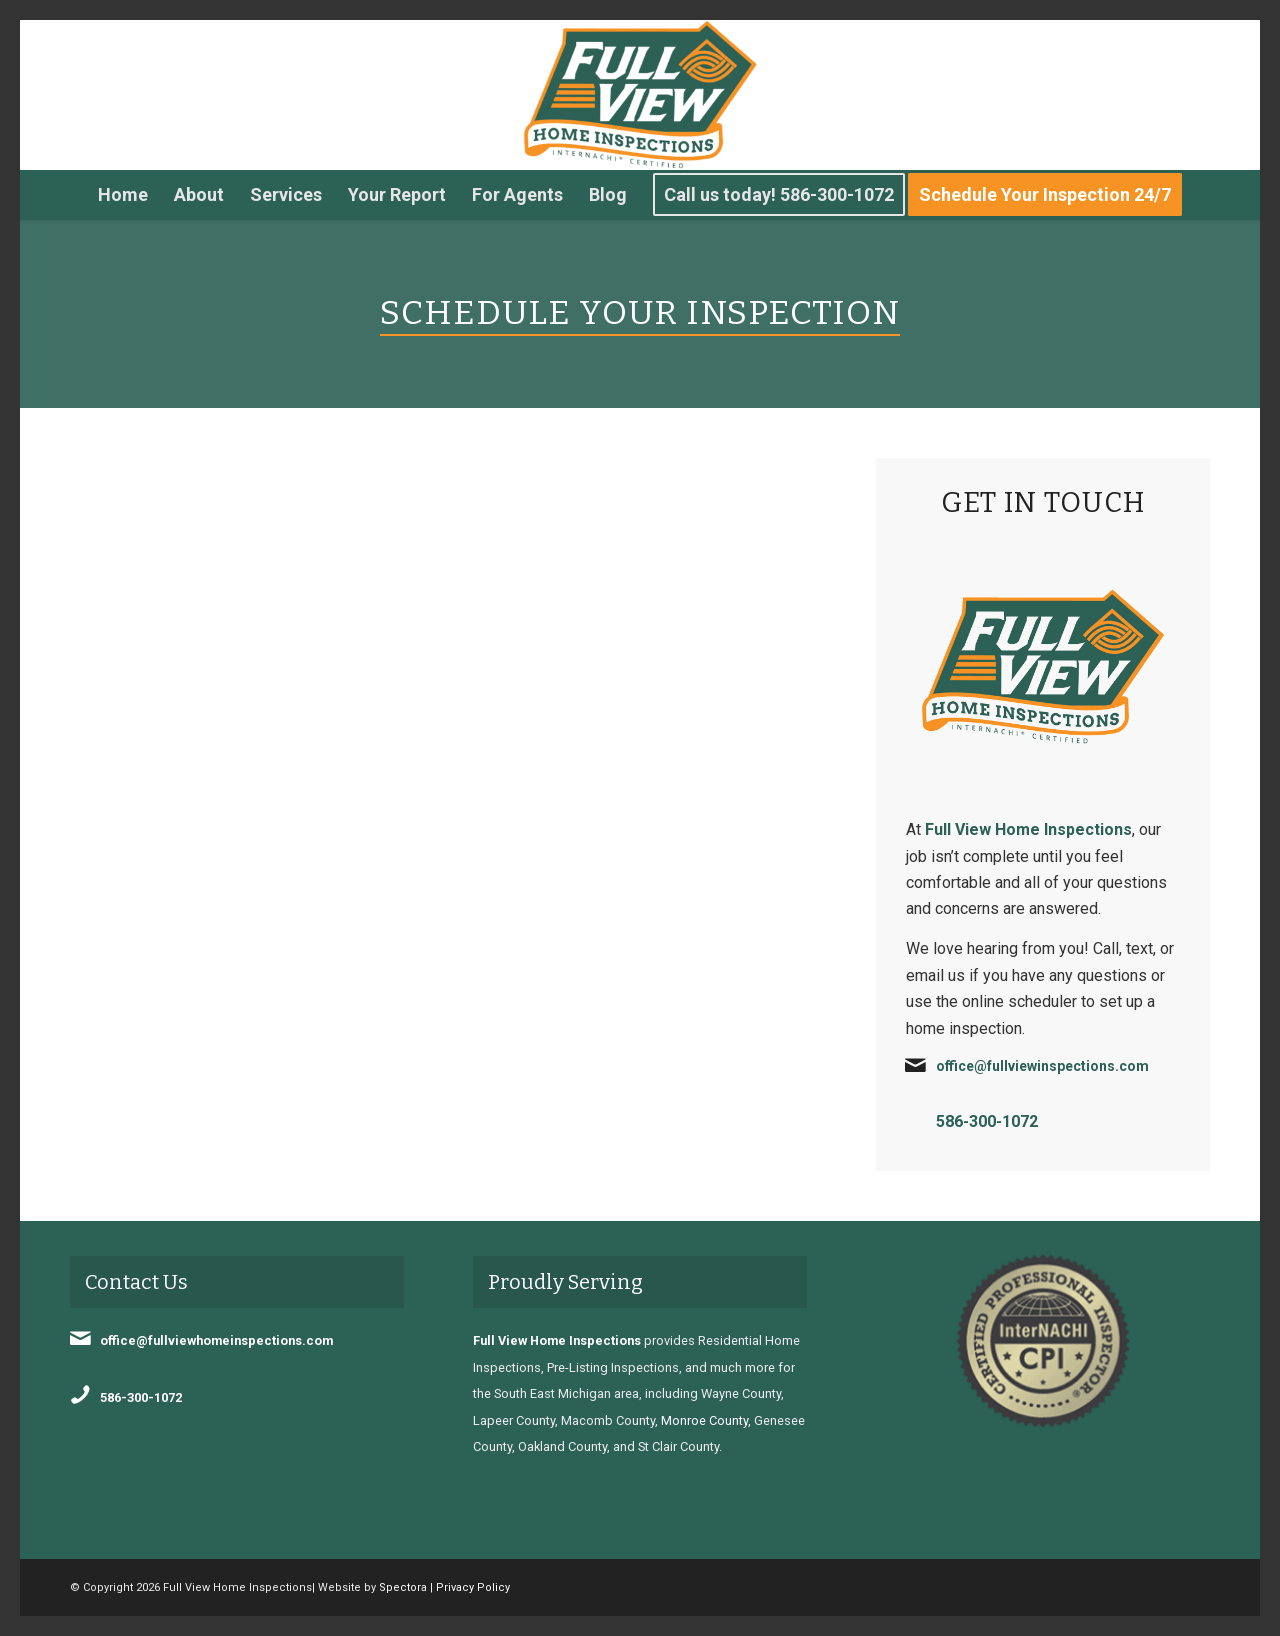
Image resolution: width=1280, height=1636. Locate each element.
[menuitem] (123, 195)
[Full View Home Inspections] (640, 95)
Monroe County (704, 1420)
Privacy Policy (473, 1587)
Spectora (403, 1587)
